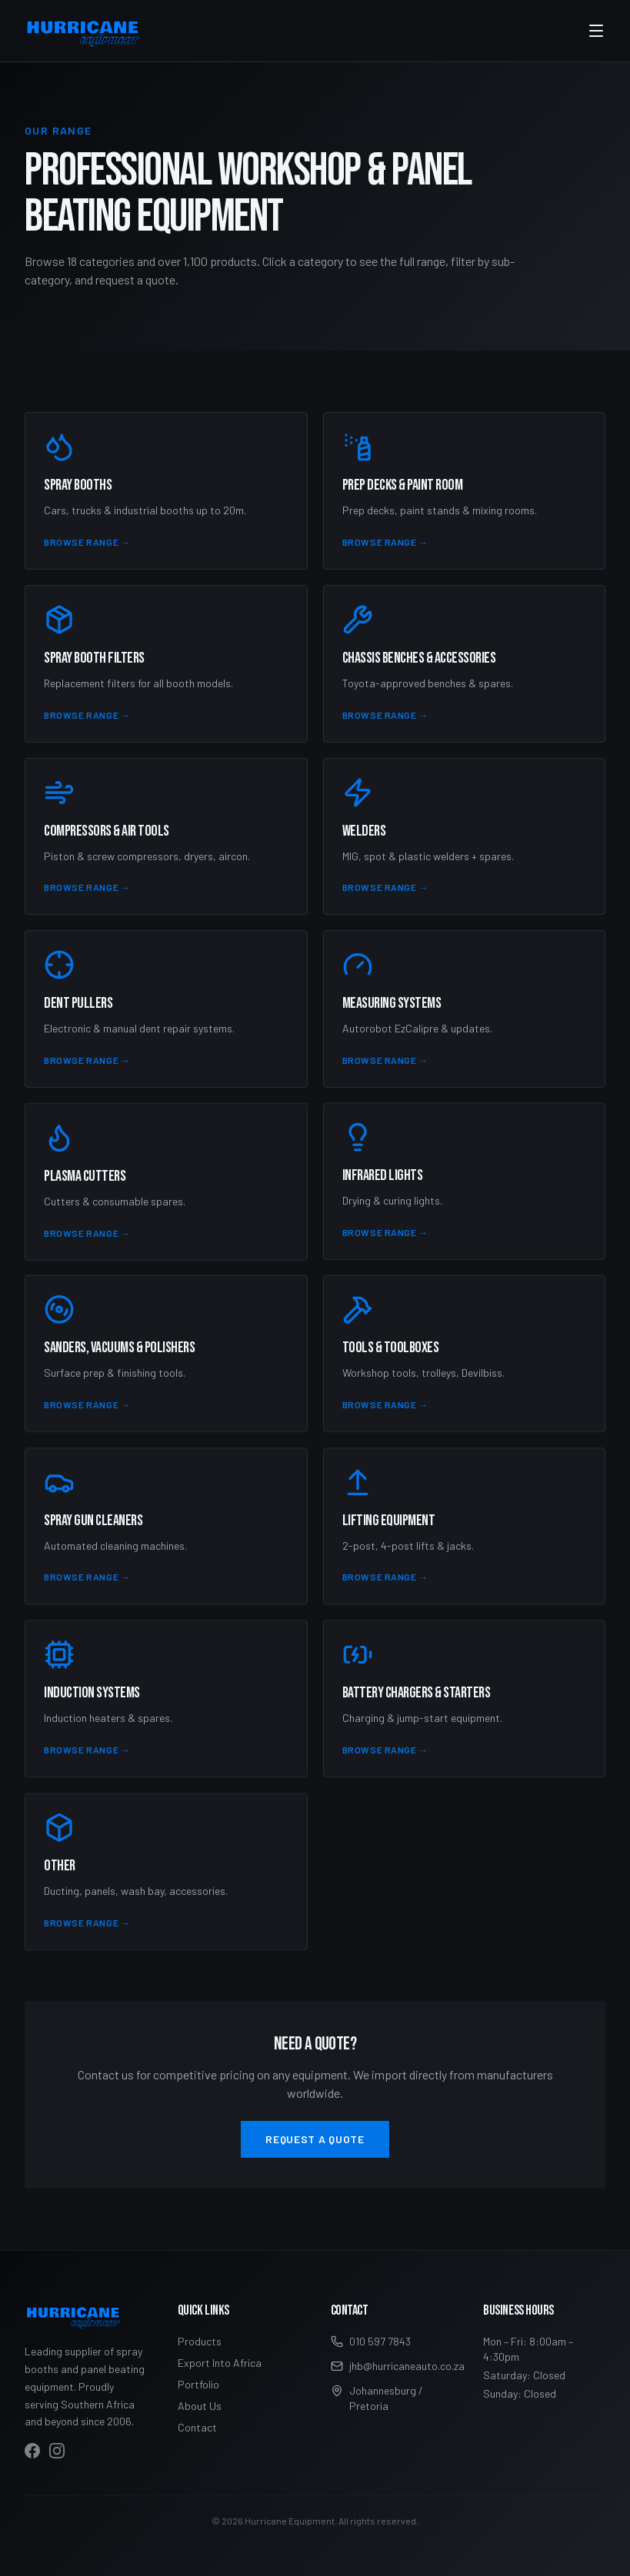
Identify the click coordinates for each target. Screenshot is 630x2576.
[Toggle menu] (596, 31)
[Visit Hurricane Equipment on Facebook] (32, 2450)
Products (200, 2341)
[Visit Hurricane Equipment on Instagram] (57, 2450)
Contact (197, 2427)
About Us (200, 2405)
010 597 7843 (371, 2341)
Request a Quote (315, 2139)
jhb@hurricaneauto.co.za (392, 2365)
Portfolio (198, 2384)
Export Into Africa (220, 2362)
